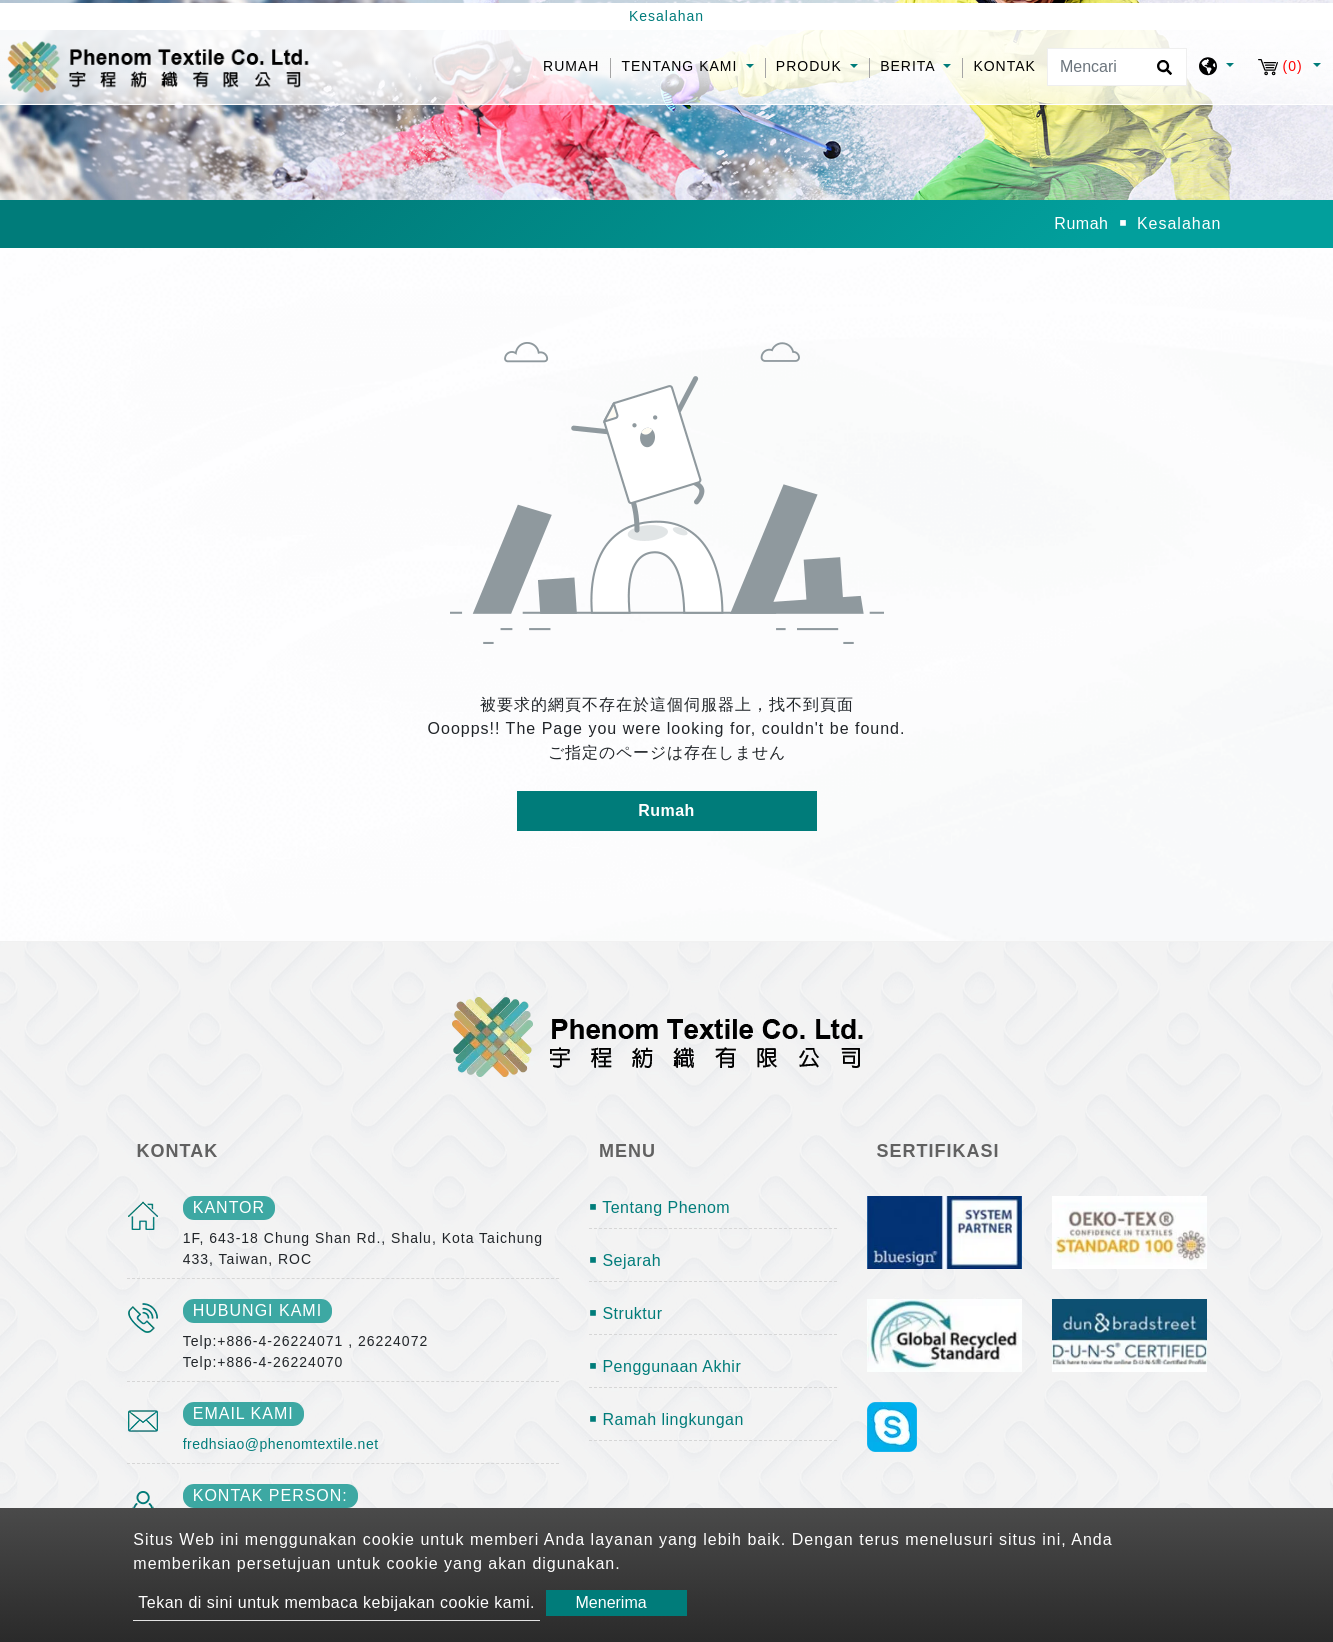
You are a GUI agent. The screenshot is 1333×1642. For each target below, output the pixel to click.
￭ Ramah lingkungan (666, 1419)
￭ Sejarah (625, 1260)
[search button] (1161, 74)
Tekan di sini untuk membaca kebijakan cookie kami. (336, 1602)
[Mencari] (1117, 67)
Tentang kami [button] (681, 66)
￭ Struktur (625, 1313)
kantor (229, 1207)
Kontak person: (270, 1495)
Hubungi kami (257, 1310)
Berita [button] (910, 66)
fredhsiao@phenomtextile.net (281, 1444)
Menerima (611, 1602)
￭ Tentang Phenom (659, 1207)
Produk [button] (811, 66)
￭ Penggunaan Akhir (665, 1366)
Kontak (1004, 66)
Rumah (576, 64)
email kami (243, 1413)
